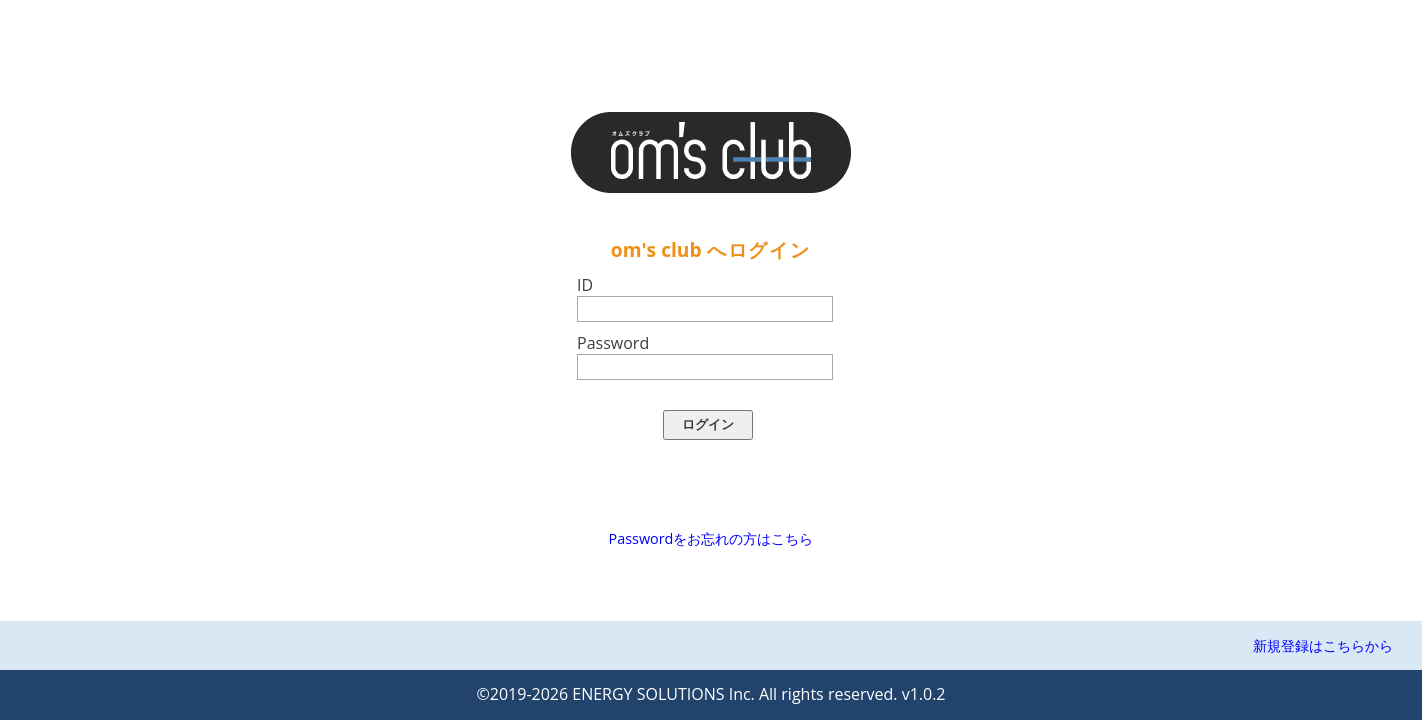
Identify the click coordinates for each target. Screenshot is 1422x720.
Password (613, 343)
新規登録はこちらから (1323, 645)
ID (585, 285)
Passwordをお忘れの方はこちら (711, 538)
